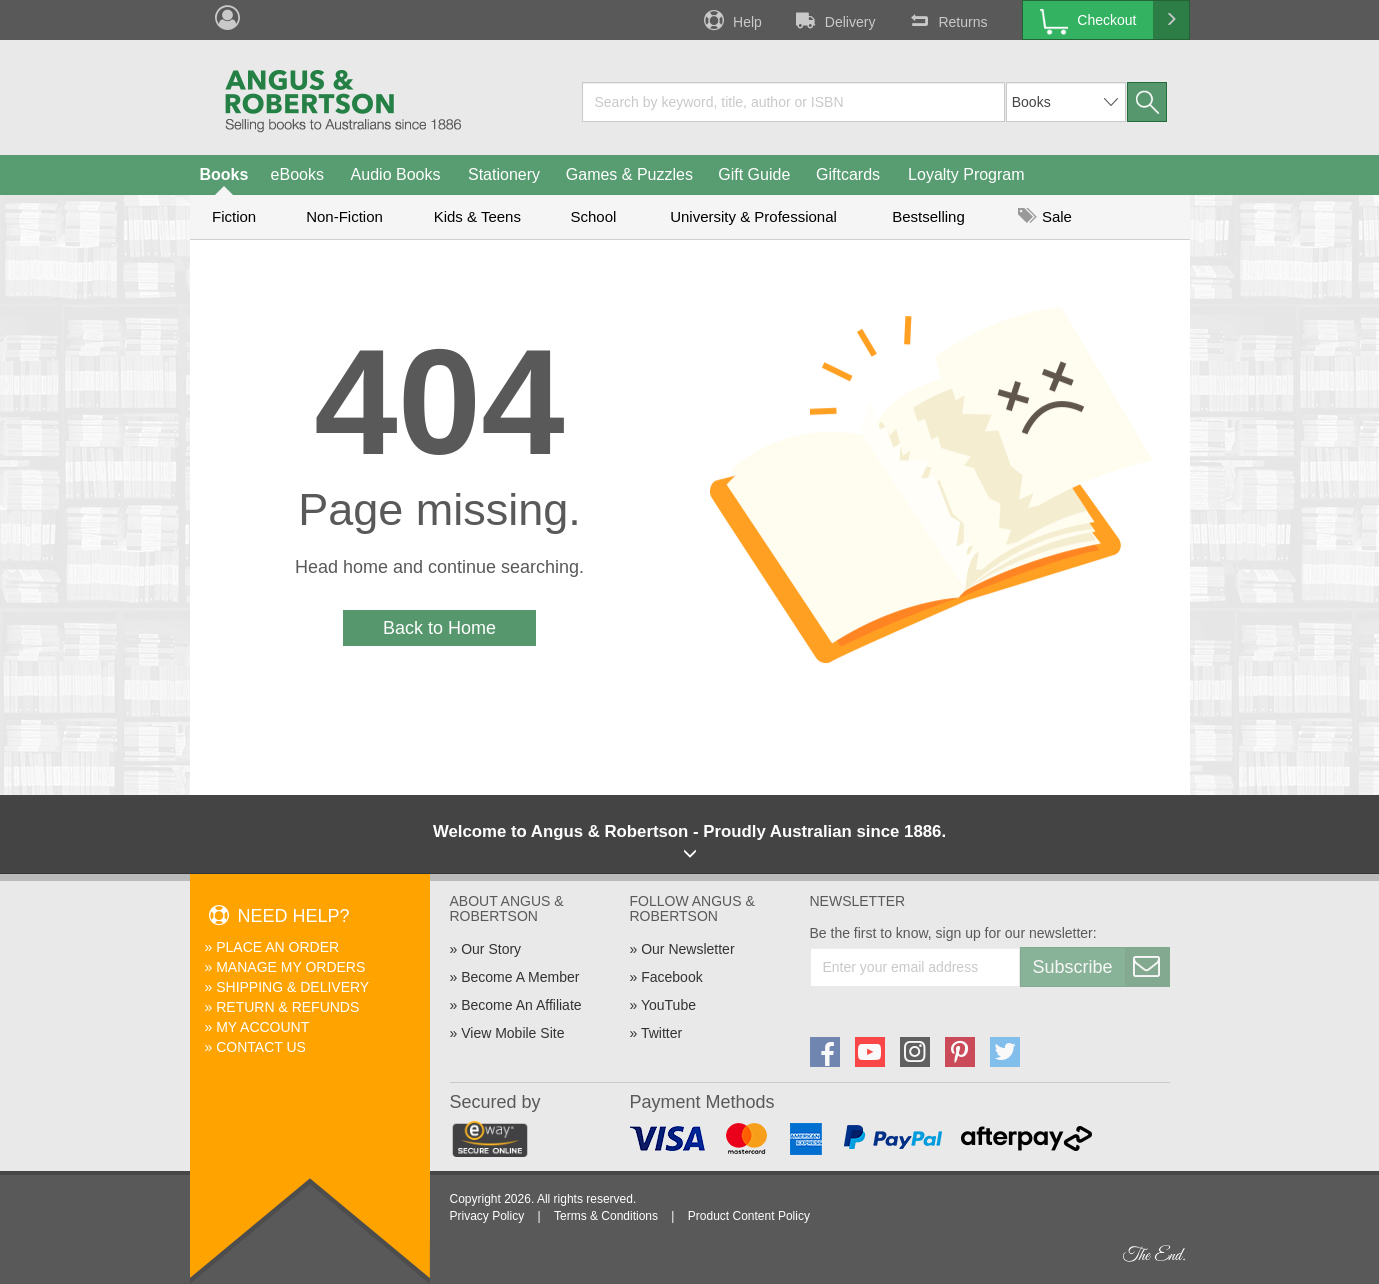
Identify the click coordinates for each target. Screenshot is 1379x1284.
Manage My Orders (290, 967)
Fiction (234, 216)
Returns (946, 20)
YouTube (668, 1005)
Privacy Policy (487, 1216)
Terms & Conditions (606, 1216)
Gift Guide (754, 174)
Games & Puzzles (629, 174)
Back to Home (439, 628)
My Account (262, 1027)
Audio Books (396, 174)
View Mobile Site (512, 1033)
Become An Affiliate (521, 1005)
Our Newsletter (687, 949)
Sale (1045, 216)
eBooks (297, 174)
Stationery (504, 174)
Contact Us (261, 1047)
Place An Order (277, 947)
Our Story (491, 949)
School (594, 216)
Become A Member (520, 977)
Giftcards (848, 174)
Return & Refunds (287, 1007)
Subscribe (1101, 967)
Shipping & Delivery (292, 987)
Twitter (661, 1033)
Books (224, 174)
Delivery (834, 20)
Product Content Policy (749, 1216)
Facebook (671, 977)
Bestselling (928, 216)
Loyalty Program (966, 174)
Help (731, 20)
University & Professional (753, 216)
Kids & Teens (477, 216)
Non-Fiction (344, 216)
